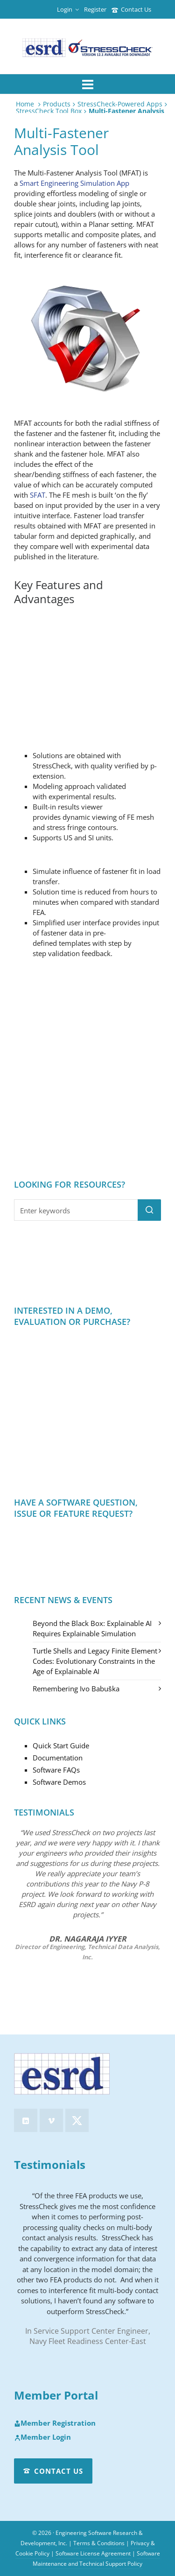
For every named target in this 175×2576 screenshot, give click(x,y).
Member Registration (55, 2423)
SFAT (37, 495)
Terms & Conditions (99, 2543)
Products (56, 103)
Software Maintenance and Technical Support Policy (96, 2558)
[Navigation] (87, 84)
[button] (149, 1210)
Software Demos (59, 1782)
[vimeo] (51, 2120)
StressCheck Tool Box (49, 110)
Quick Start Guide (61, 1745)
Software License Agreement (93, 2553)
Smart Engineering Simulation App (74, 183)
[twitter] (77, 2120)
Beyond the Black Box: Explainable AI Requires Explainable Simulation (92, 1628)
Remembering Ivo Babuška (76, 1688)
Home (25, 103)
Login (68, 9)
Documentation (58, 1757)
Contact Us (131, 9)
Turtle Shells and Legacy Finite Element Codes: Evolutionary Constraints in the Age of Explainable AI (95, 1661)
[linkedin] (25, 2120)
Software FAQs (56, 1769)
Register (95, 9)
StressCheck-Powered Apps (119, 103)
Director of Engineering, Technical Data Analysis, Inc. (87, 1952)
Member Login (42, 2437)
